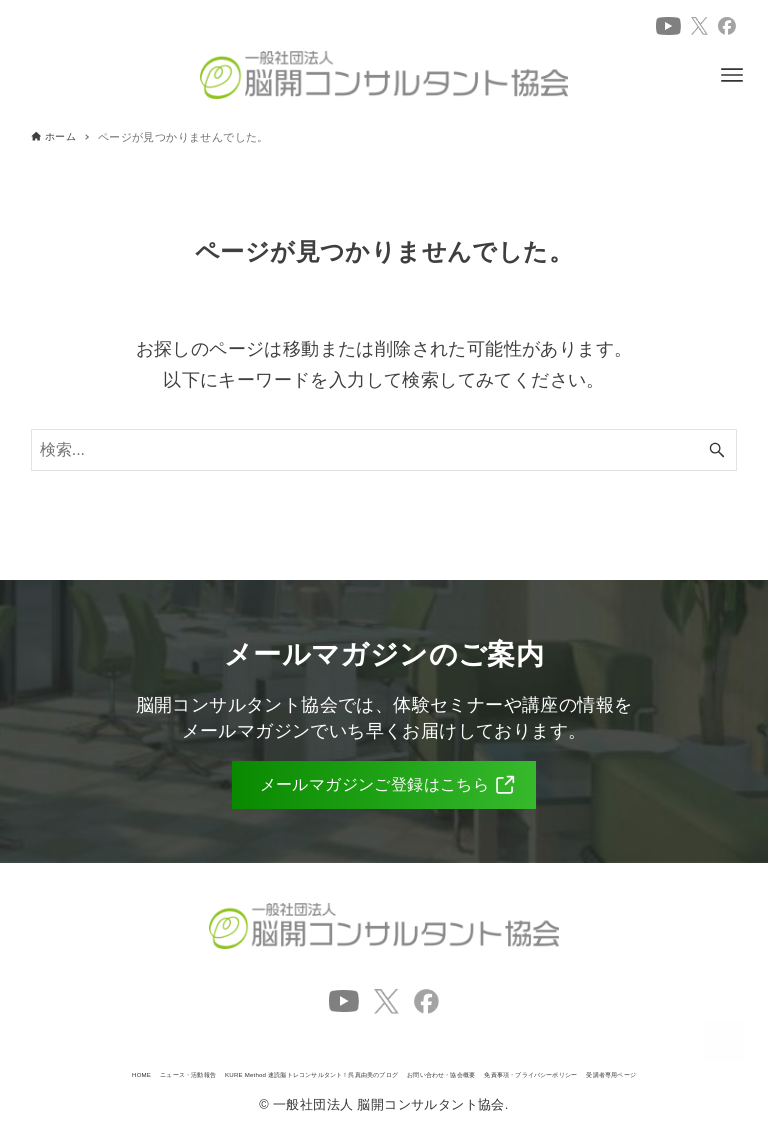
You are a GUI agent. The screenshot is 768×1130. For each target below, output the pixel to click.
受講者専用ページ (577, 1069)
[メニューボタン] (732, 75)
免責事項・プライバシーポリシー (404, 1069)
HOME (119, 1050)
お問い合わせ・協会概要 (210, 1069)
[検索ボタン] (717, 450)
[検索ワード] (384, 450)
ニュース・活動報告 (218, 1050)
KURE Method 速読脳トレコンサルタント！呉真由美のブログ (484, 1050)
